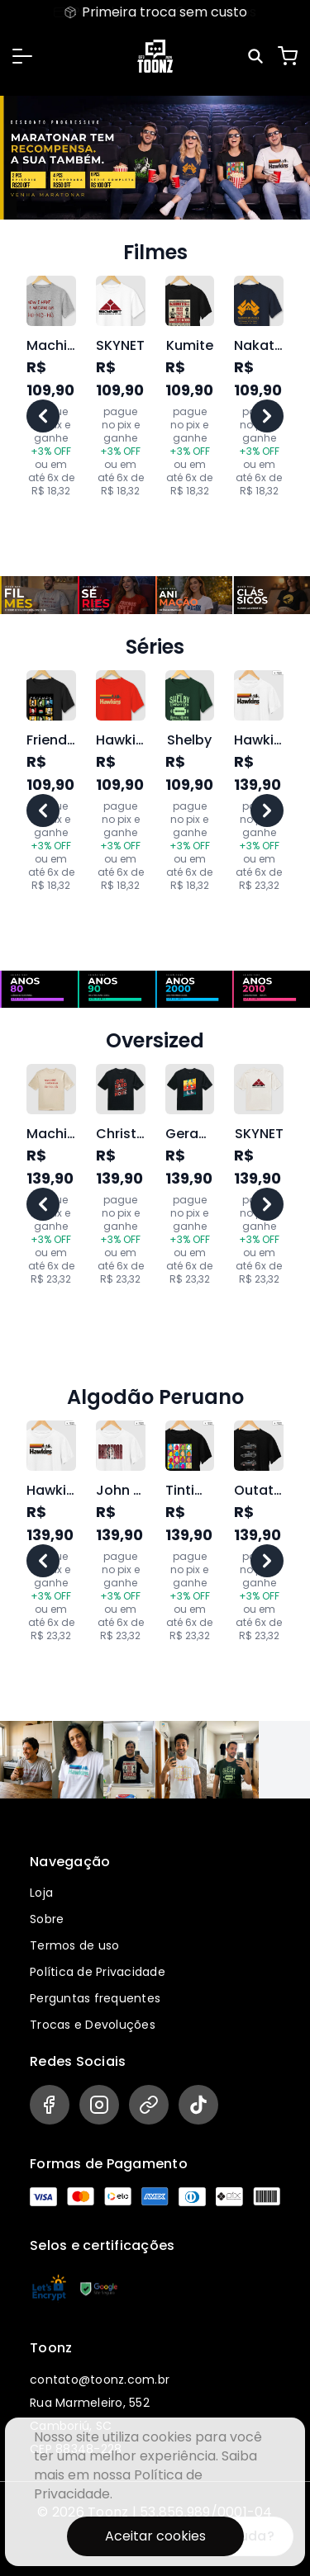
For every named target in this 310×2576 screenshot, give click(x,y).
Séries (155, 647)
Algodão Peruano (155, 1397)
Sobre (47, 1919)
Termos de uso (74, 1945)
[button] (22, 56)
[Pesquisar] (258, 56)
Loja (41, 1892)
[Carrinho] (288, 56)
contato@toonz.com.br (99, 2379)
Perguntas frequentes (95, 1998)
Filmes (155, 252)
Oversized (155, 1041)
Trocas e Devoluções (92, 2024)
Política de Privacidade (97, 1972)
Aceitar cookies (155, 2535)
